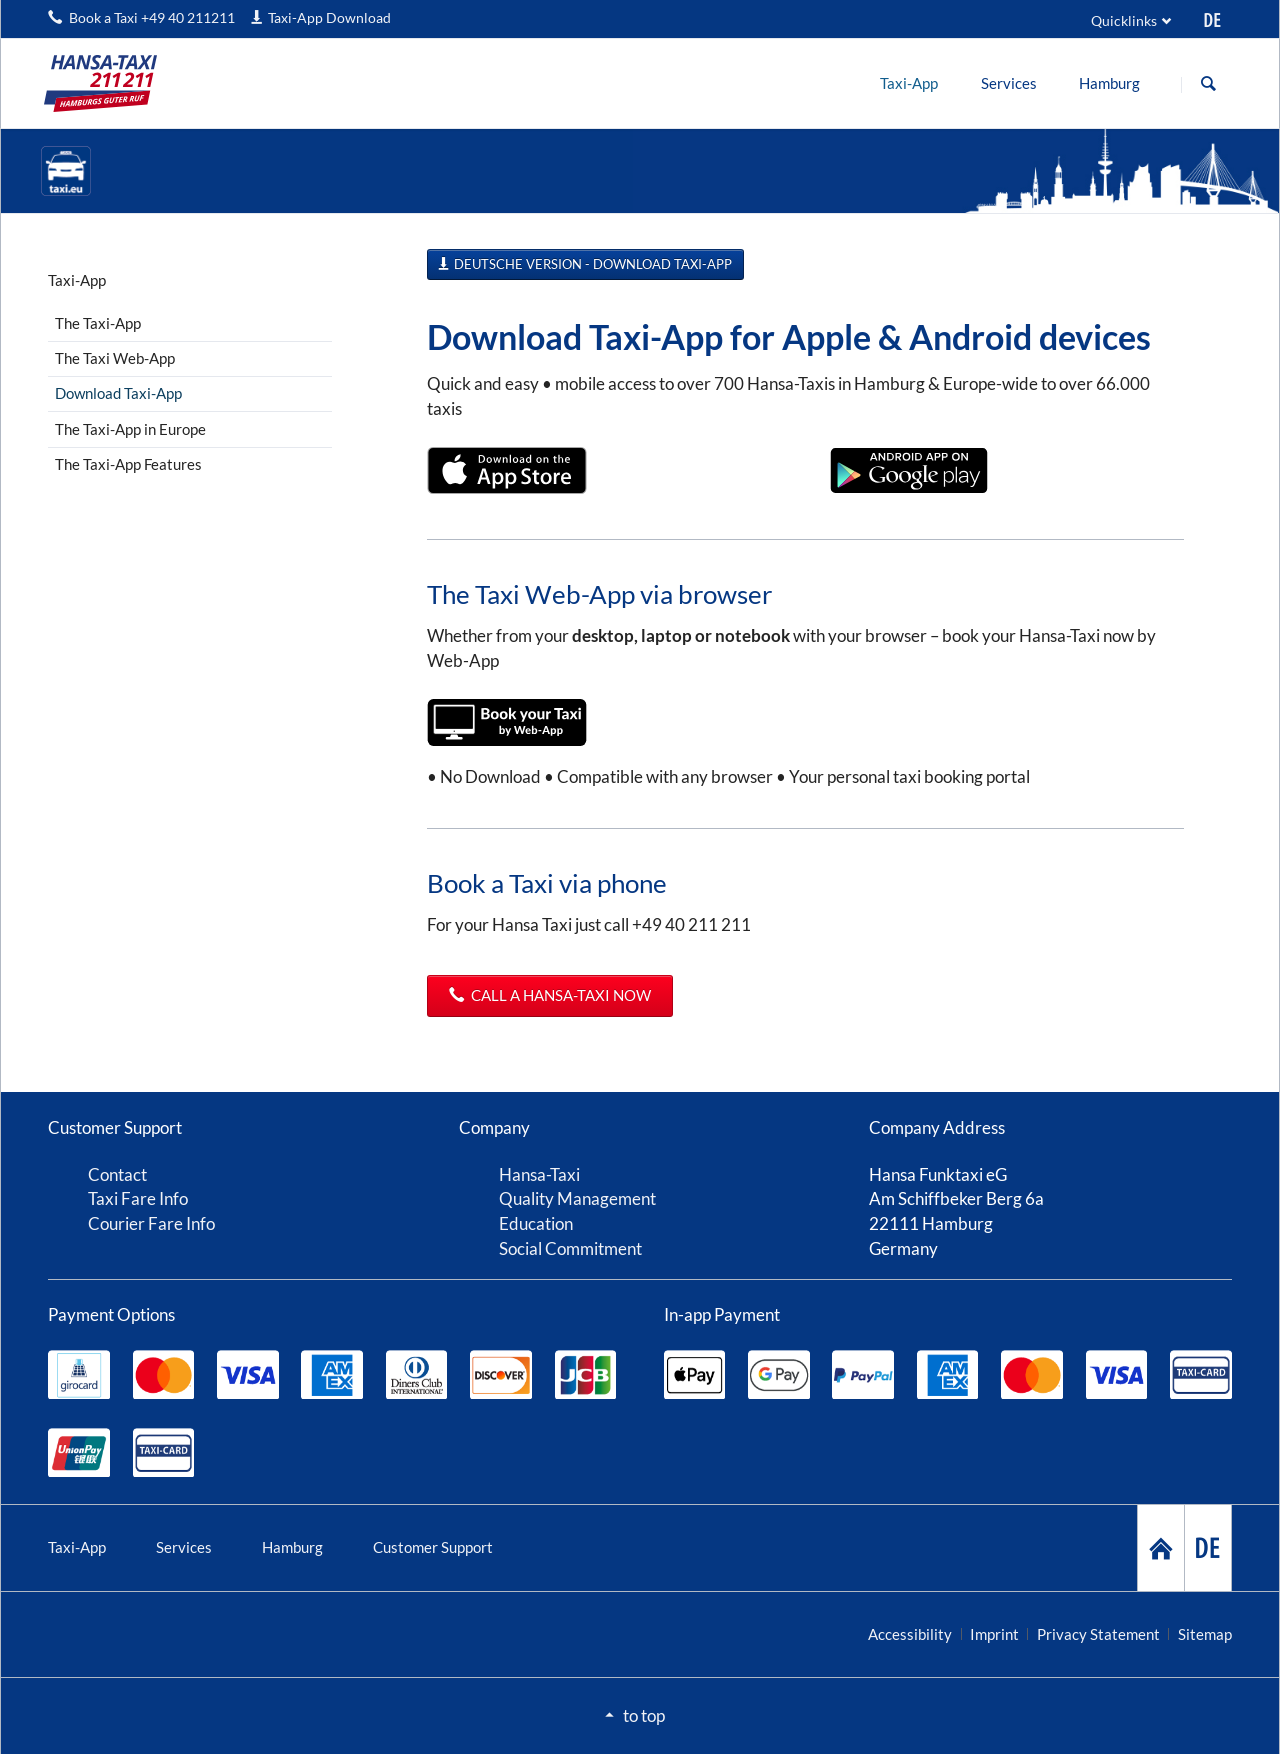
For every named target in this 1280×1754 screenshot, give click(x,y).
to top (644, 1715)
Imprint (994, 1634)
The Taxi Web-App (115, 358)
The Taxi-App (98, 323)
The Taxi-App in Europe (130, 429)
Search (1208, 84)
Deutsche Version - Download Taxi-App (591, 264)
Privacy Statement (1098, 1634)
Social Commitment (570, 1248)
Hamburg (292, 1547)
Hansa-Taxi (539, 1174)
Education (536, 1223)
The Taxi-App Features (128, 464)
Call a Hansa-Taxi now (559, 995)
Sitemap (1205, 1634)
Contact (117, 1174)
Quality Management (577, 1198)
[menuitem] (909, 83)
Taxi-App (77, 1547)
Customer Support (433, 1547)
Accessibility (910, 1634)
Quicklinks (1124, 20)
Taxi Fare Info (138, 1198)
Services (184, 1547)
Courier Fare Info (151, 1223)
